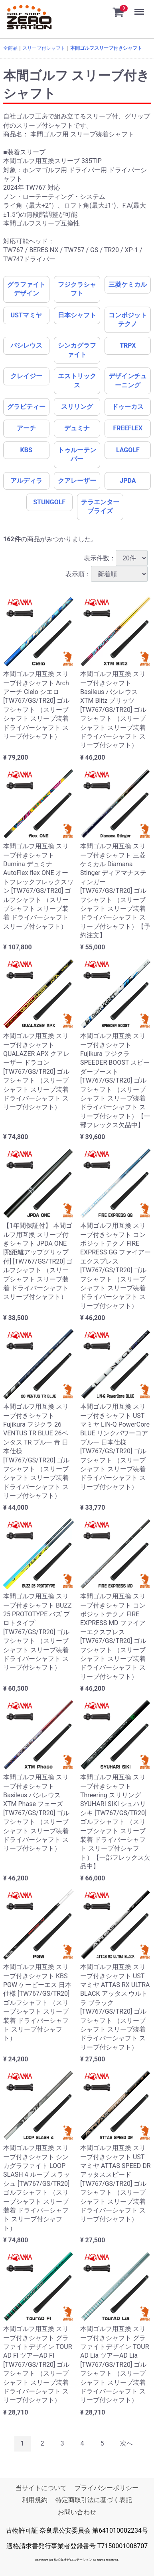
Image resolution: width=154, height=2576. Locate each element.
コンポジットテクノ (128, 319)
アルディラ (26, 480)
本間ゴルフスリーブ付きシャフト (106, 48)
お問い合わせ (77, 2512)
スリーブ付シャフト (43, 48)
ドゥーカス (128, 406)
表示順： (106, 574)
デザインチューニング (128, 380)
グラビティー (26, 406)
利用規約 (34, 2500)
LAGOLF (128, 450)
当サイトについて (41, 2488)
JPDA (128, 480)
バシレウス (26, 345)
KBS (26, 450)
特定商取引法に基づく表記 (93, 2500)
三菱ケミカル (128, 284)
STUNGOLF (49, 502)
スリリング (77, 406)
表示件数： (116, 558)
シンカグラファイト (77, 350)
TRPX (128, 345)
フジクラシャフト (77, 289)
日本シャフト (77, 315)
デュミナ (77, 428)
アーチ (26, 428)
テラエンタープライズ (100, 506)
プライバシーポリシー (106, 2488)
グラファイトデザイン (26, 289)
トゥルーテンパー (77, 454)
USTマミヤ (26, 315)
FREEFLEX (127, 428)
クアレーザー (77, 480)
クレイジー (26, 376)
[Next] (126, 2444)
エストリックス (77, 380)
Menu (140, 8)
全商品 (10, 48)
